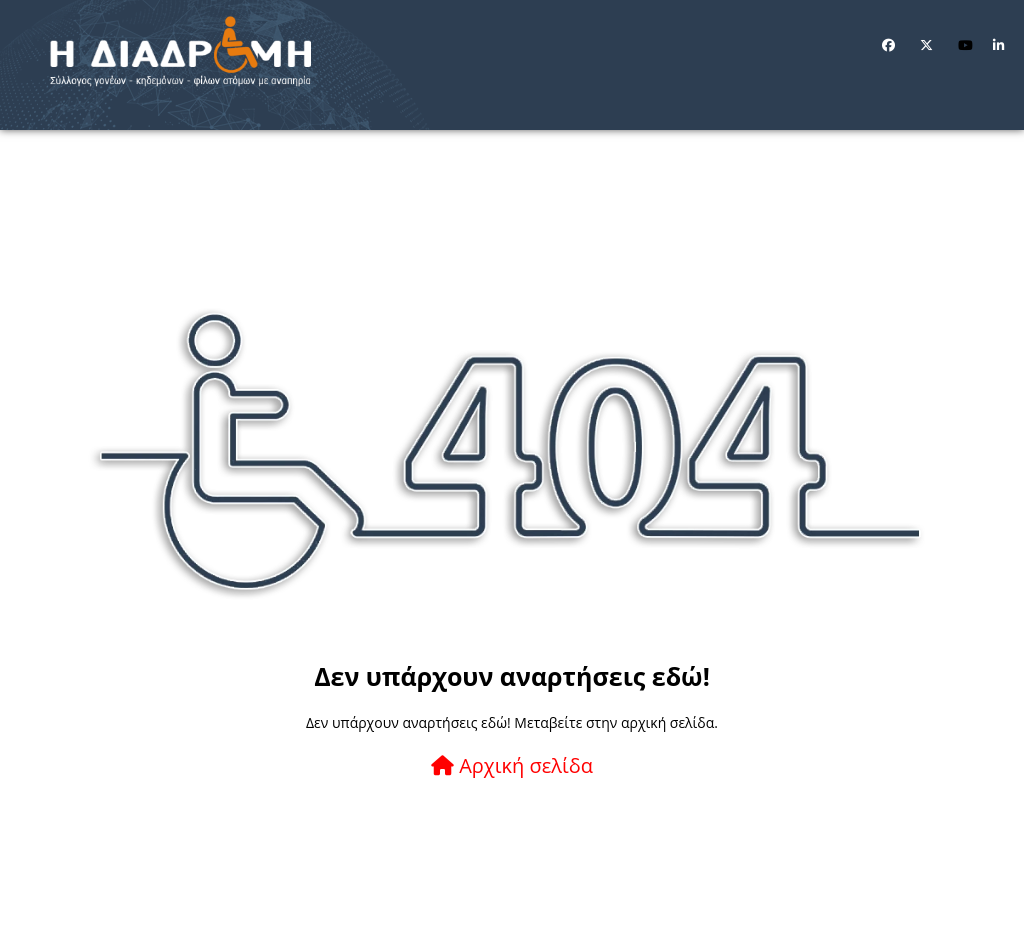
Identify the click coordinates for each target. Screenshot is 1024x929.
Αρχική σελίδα (512, 765)
